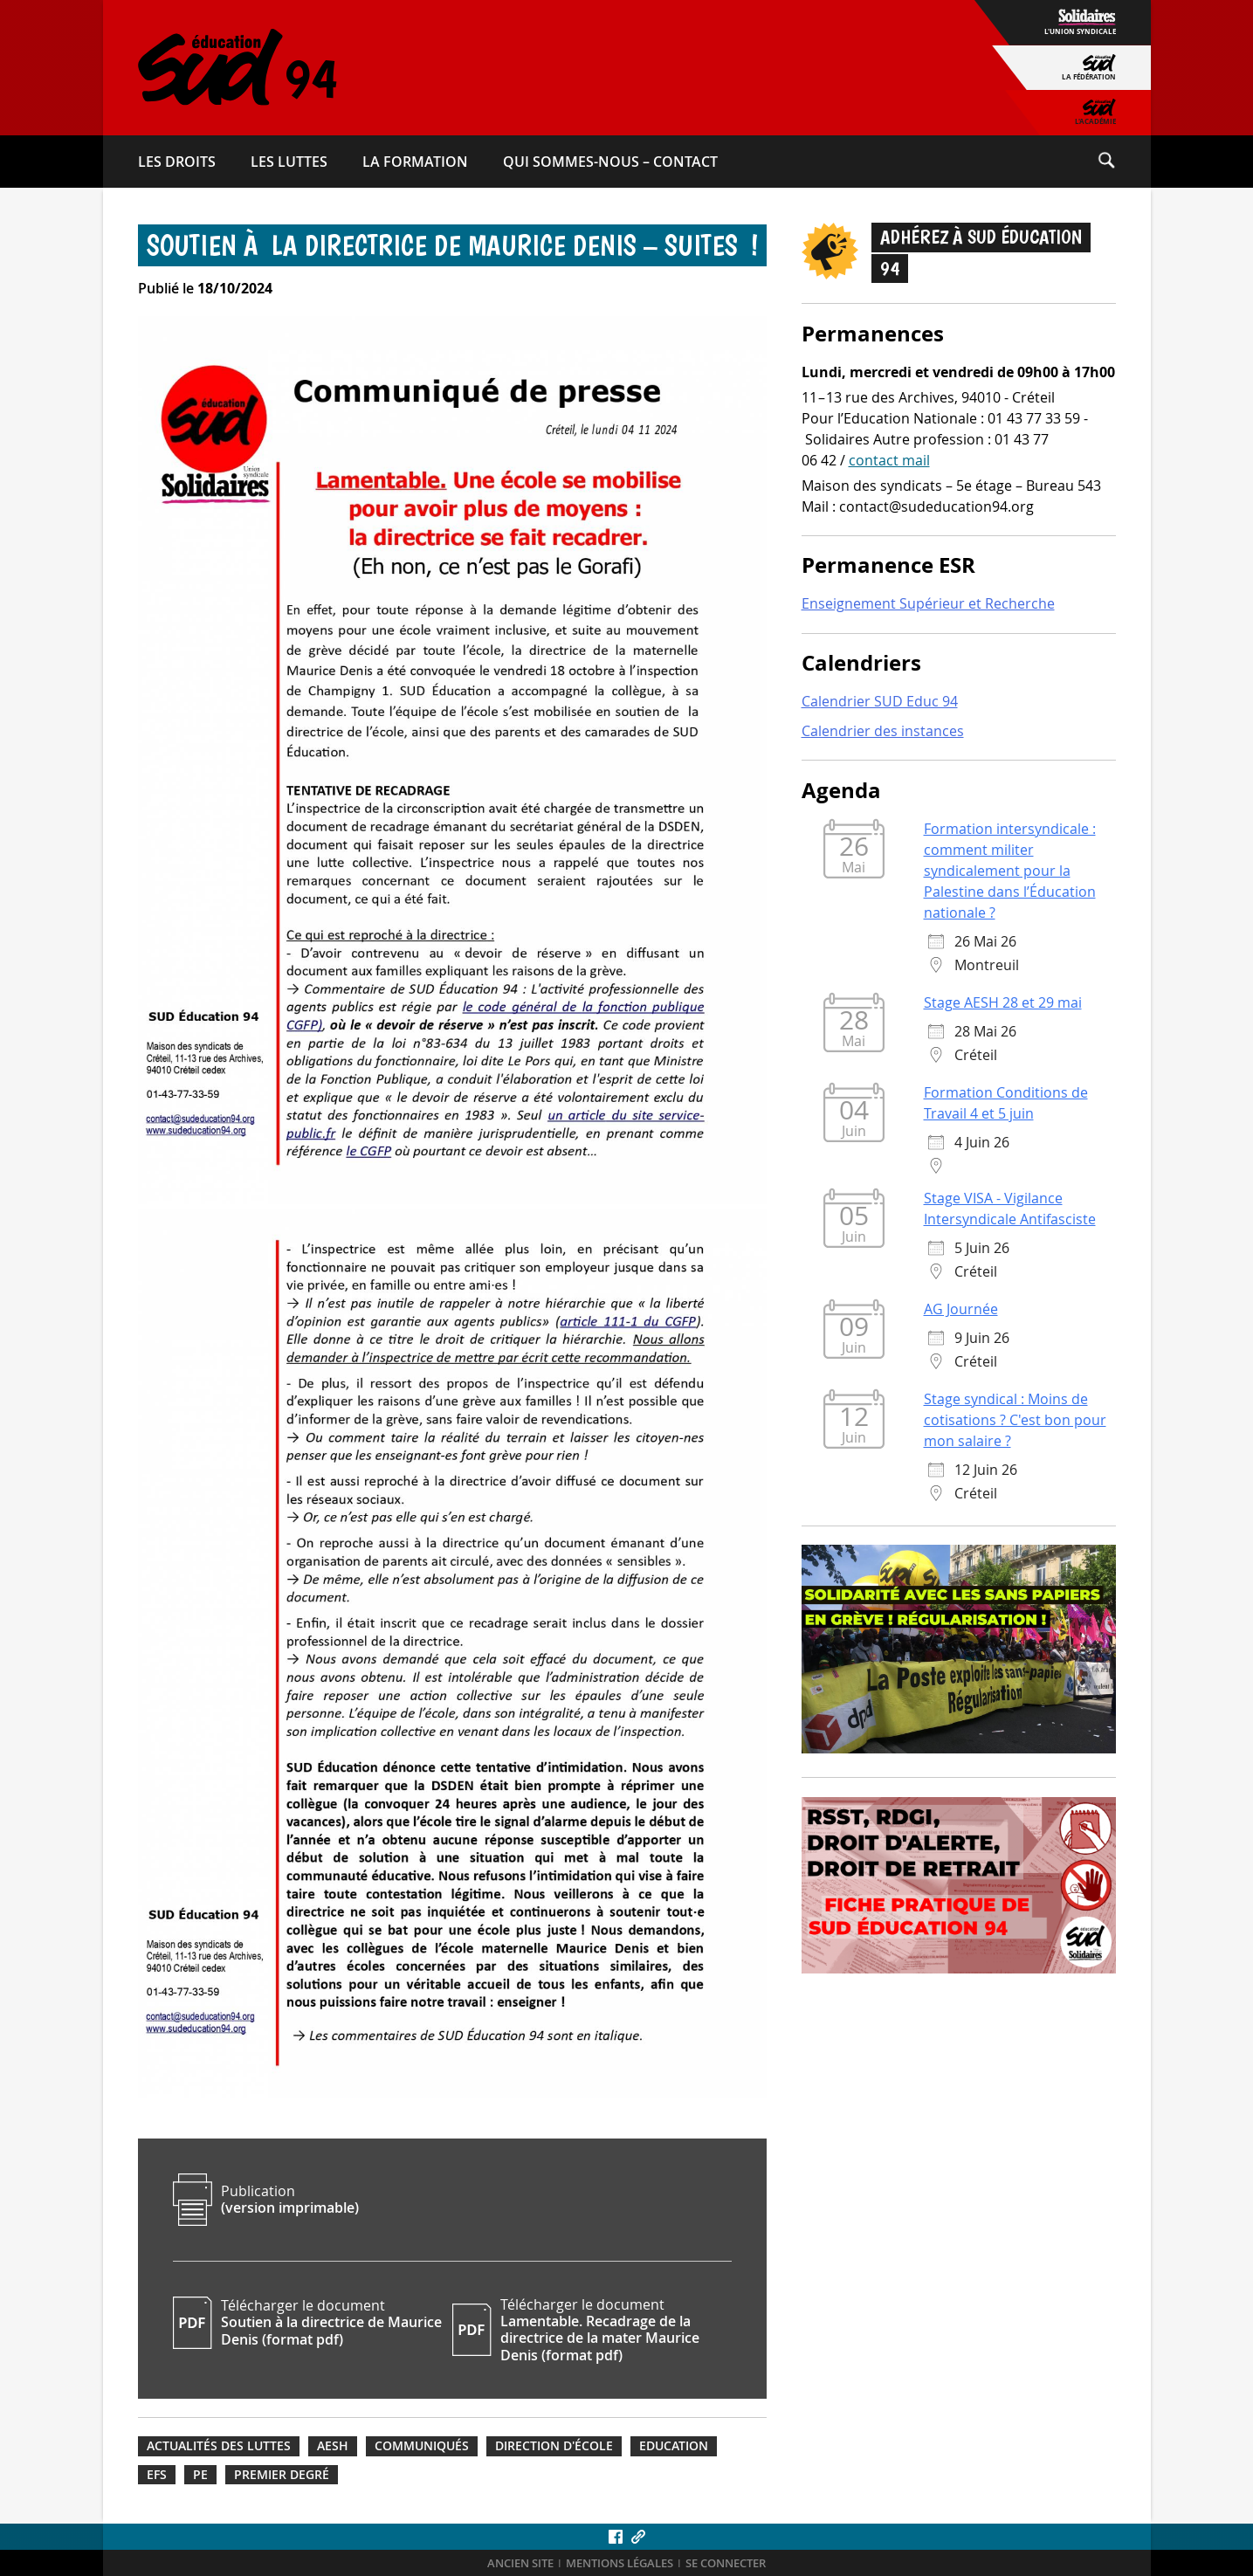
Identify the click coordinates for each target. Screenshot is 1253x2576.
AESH (332, 2446)
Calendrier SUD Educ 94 (880, 701)
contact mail (889, 460)
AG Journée (961, 1309)
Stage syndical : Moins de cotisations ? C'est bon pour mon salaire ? (1015, 1419)
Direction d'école (554, 2446)
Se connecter (725, 2563)
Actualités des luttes (219, 2446)
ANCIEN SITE (520, 2563)
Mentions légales (619, 2563)
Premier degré (281, 2475)
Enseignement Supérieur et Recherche (928, 603)
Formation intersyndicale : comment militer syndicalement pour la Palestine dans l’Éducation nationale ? (1010, 870)
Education (673, 2446)
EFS (157, 2475)
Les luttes (289, 161)
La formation (415, 161)
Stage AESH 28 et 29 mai (1003, 1002)
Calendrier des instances (883, 730)
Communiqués (422, 2446)
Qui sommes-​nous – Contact (610, 161)
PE (200, 2475)
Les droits (177, 161)
